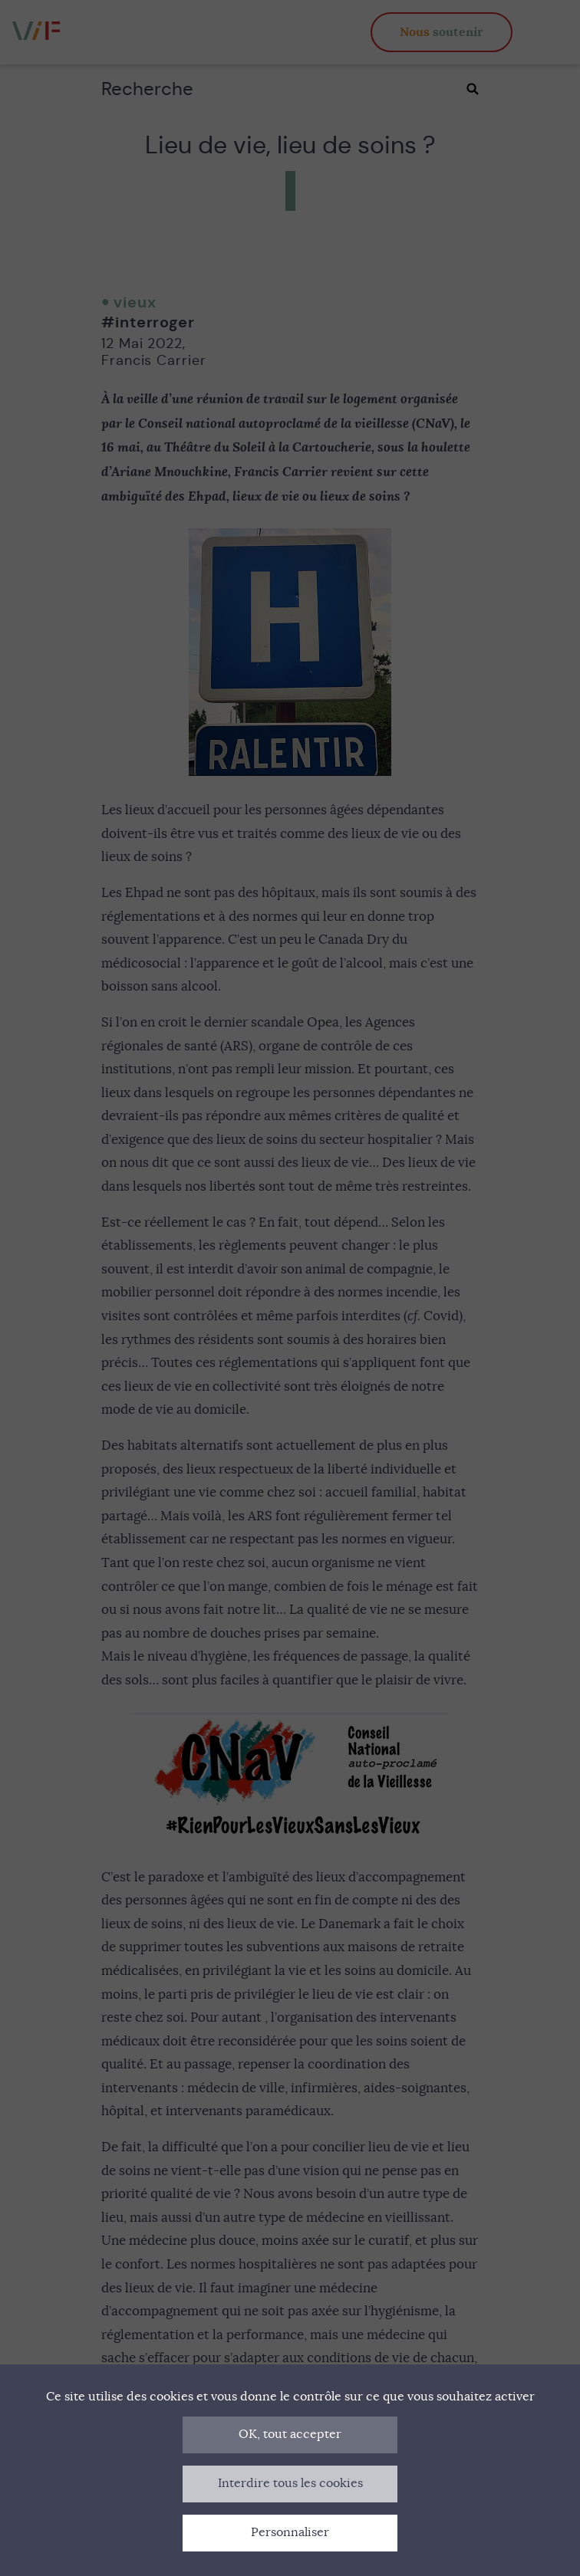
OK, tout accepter (290, 2434)
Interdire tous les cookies (290, 2483)
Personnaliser (290, 2532)
